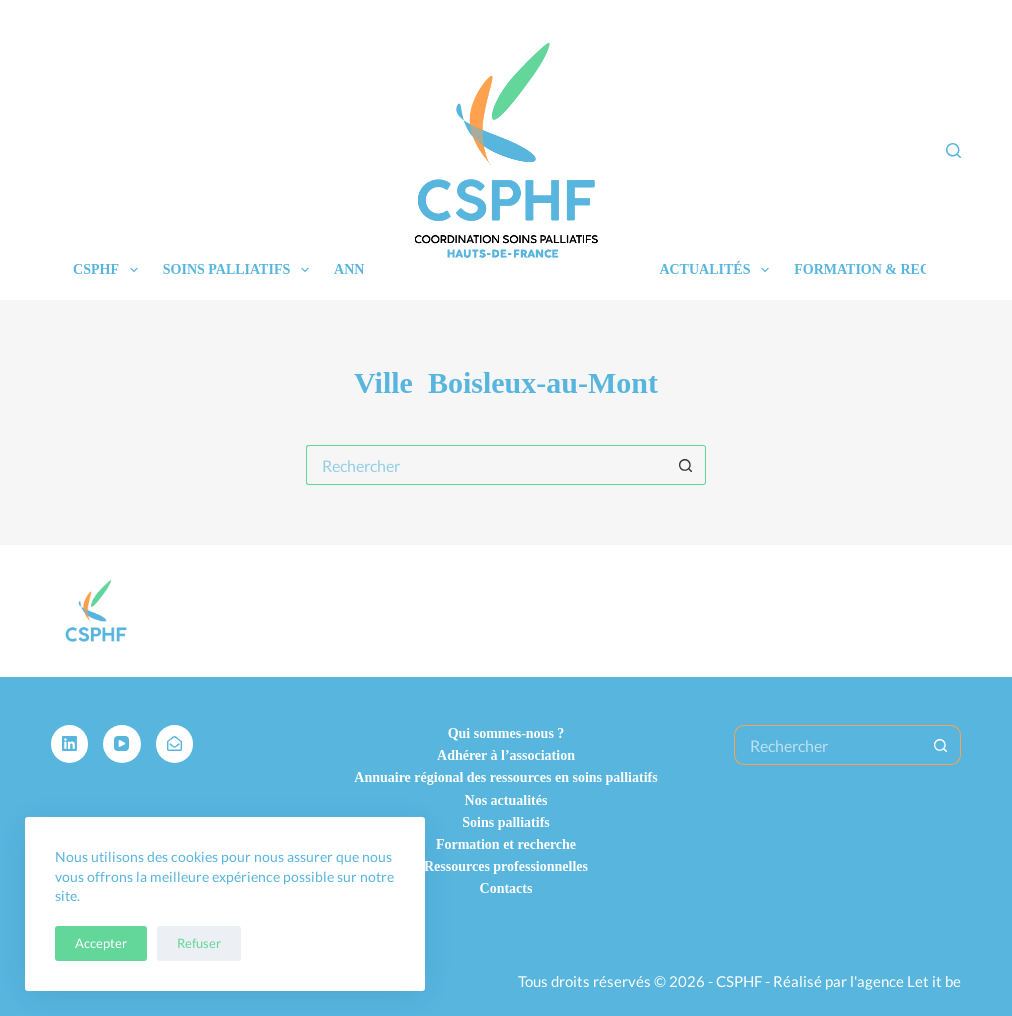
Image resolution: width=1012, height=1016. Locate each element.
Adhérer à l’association (506, 755)
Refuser (199, 943)
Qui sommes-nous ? (506, 733)
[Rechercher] (953, 150)
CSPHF (109, 270)
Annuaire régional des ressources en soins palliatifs (505, 777)
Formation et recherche (506, 844)
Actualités (718, 270)
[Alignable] (175, 744)
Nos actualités (506, 800)
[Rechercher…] (486, 465)
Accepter (101, 943)
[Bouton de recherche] (686, 465)
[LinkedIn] (70, 744)
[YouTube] (122, 744)
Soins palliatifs (240, 270)
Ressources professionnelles (506, 866)
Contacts (506, 888)
